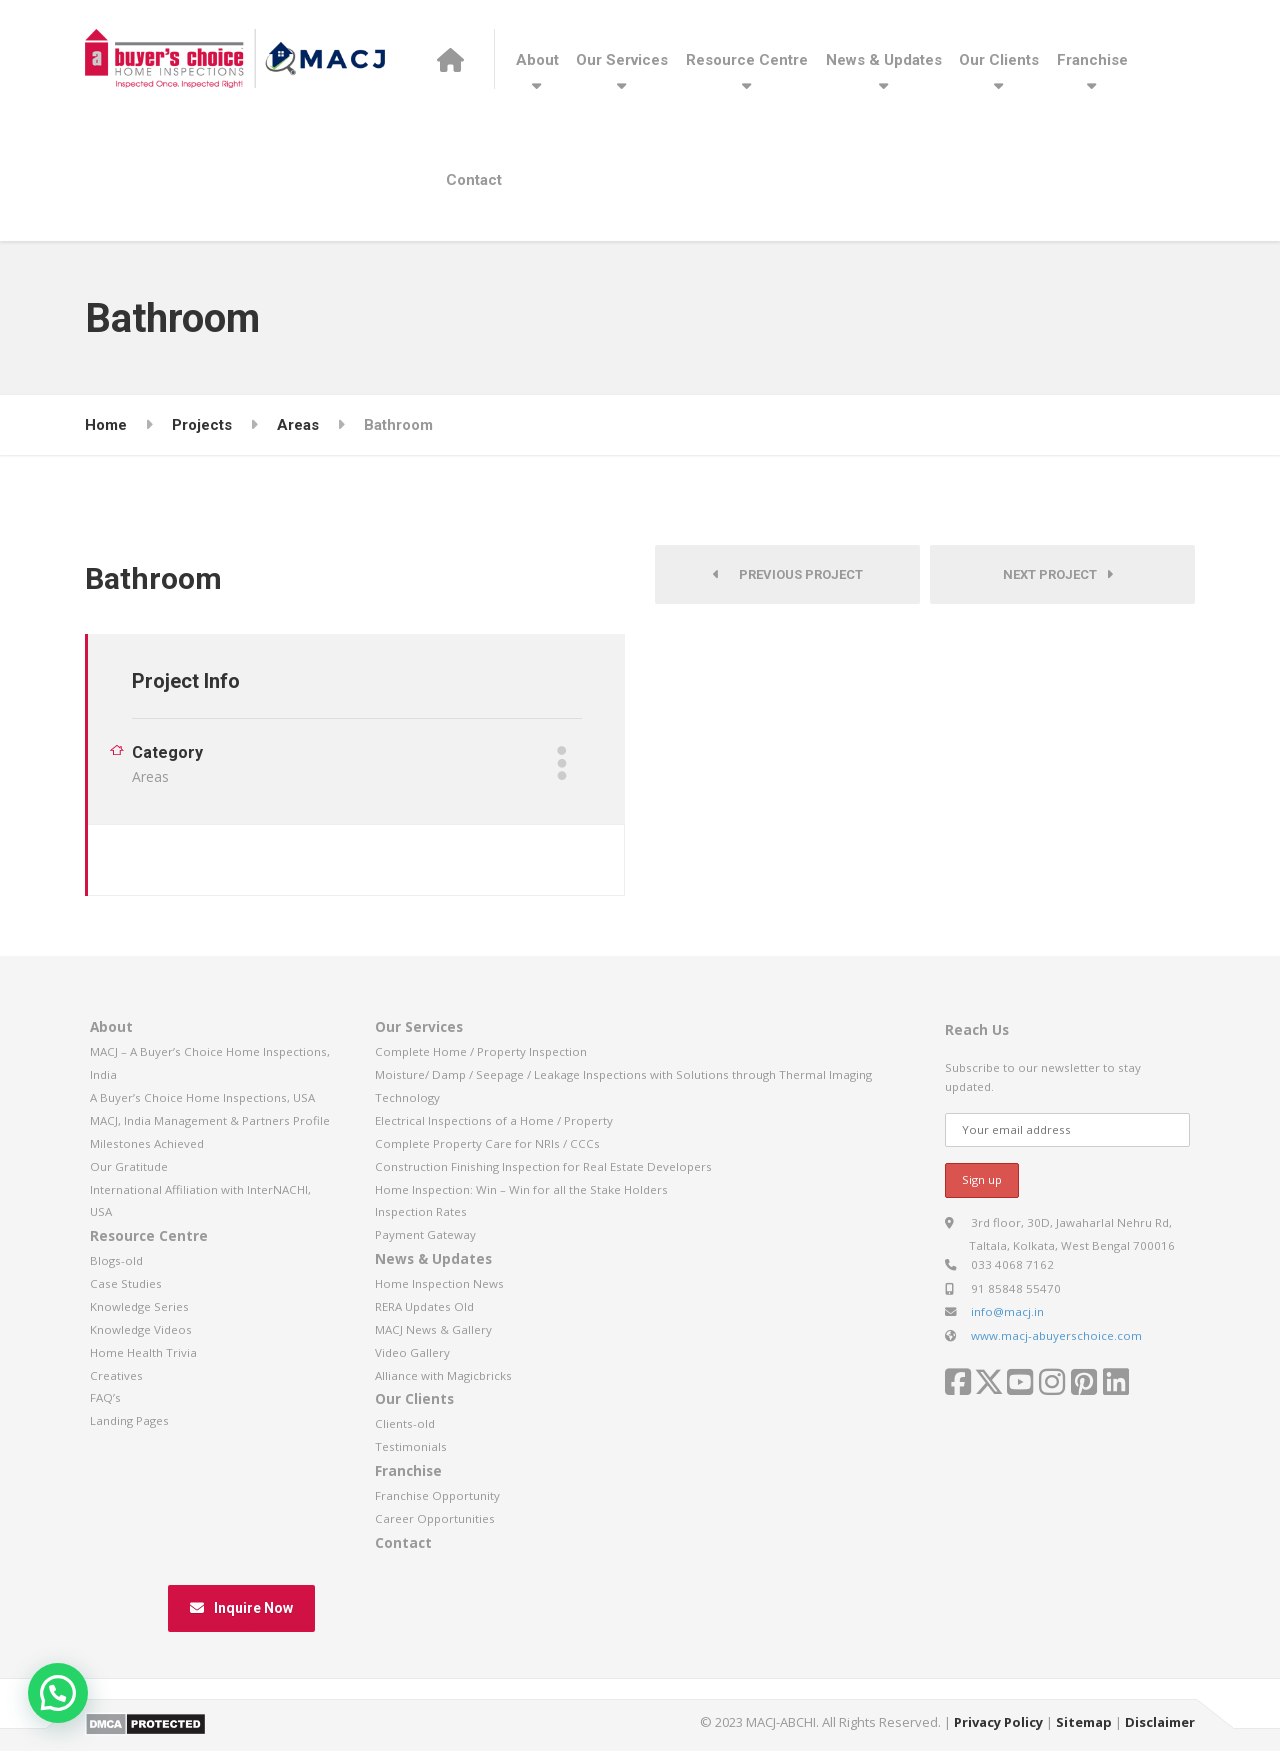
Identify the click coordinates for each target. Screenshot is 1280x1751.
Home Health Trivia (143, 1352)
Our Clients (999, 60)
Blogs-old (116, 1260)
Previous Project (788, 574)
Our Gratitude (129, 1166)
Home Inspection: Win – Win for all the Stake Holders (521, 1189)
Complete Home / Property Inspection (481, 1051)
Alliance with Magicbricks (443, 1375)
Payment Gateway (425, 1234)
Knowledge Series (139, 1306)
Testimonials (411, 1446)
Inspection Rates (421, 1211)
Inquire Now (241, 1608)
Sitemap (1084, 1722)
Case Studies (126, 1283)
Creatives (116, 1375)
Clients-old (405, 1423)
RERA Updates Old (424, 1306)
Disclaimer (1160, 1722)
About (537, 60)
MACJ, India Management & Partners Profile (210, 1120)
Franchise (1092, 60)
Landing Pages (129, 1420)
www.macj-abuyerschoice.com (1056, 1335)
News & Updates (884, 60)
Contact (474, 180)
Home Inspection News (439, 1283)
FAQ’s (105, 1397)
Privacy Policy (998, 1722)
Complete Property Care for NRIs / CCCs (487, 1143)
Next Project (1058, 574)
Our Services (622, 60)
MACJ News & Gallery (433, 1329)
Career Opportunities (435, 1518)
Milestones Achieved (147, 1143)
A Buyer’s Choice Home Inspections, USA (202, 1097)
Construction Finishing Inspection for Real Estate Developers (543, 1166)
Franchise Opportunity (437, 1495)
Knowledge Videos (141, 1329)
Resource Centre (747, 60)
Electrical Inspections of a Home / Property (494, 1120)
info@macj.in (1007, 1311)
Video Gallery (412, 1352)
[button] (58, 1693)
